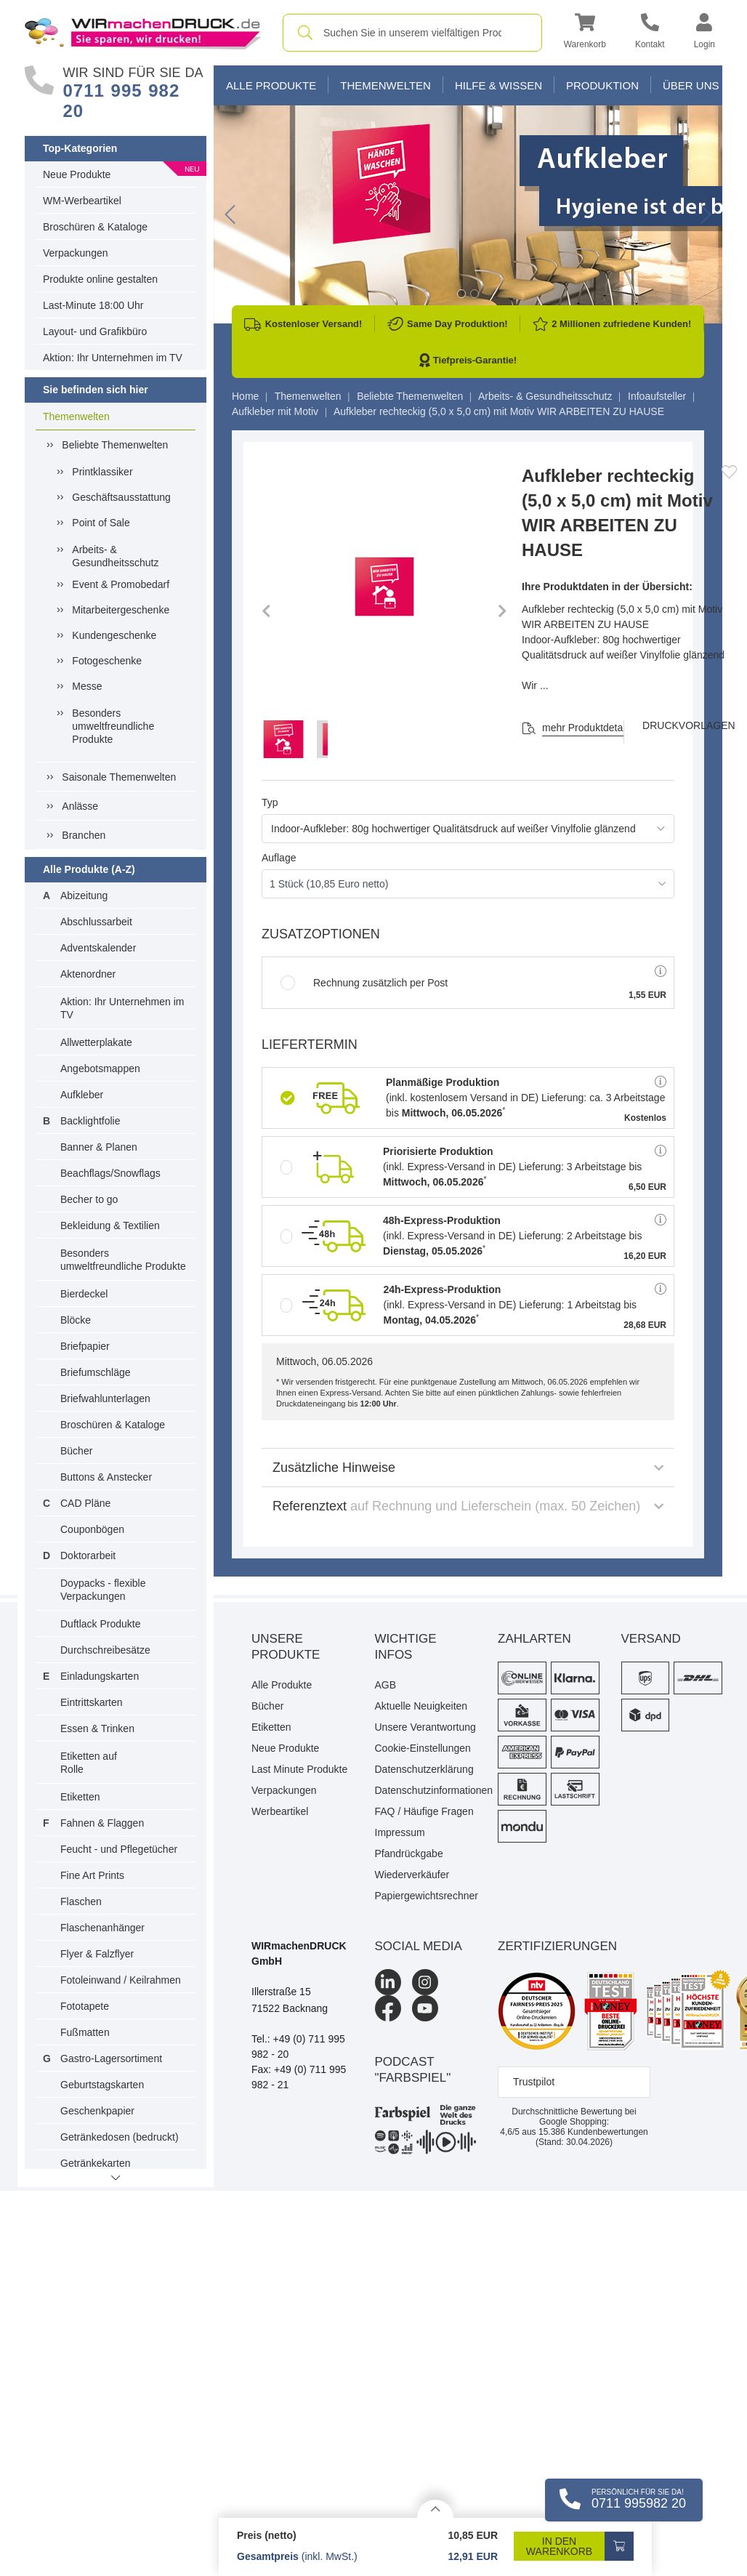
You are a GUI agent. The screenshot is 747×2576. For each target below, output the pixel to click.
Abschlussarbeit (96, 922)
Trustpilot (533, 2082)
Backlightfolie (90, 1121)
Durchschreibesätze (105, 1650)
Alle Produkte (271, 85)
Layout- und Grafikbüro (95, 331)
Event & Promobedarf (120, 584)
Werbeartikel (279, 1811)
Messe (87, 686)
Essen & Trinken (97, 1728)
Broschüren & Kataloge (95, 227)
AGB (386, 1685)
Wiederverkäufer (412, 1874)
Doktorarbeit (88, 1555)
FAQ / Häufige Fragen (424, 1811)
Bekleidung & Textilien (110, 1225)
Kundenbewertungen (593, 2132)
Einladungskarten (99, 1676)
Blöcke (75, 1320)
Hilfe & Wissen (498, 85)
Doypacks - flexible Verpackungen (103, 1589)
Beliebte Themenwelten (115, 445)
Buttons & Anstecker (106, 1477)
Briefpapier (85, 1346)
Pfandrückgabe (409, 1853)
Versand (651, 1639)
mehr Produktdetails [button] (587, 727)
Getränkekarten (95, 2163)
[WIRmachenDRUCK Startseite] (143, 32)
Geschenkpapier (97, 2111)
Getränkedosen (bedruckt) (119, 2137)
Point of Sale (100, 522)
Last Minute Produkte (299, 1769)
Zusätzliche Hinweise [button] (467, 1467)
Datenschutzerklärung (424, 1769)
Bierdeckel (84, 1294)
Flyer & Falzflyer (97, 1954)
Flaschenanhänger (102, 1928)
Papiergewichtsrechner (426, 1895)
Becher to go (89, 1199)
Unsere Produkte (285, 1647)
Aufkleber (81, 1095)
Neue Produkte (76, 174)
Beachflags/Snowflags (110, 1173)
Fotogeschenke (107, 661)
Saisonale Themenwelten (119, 777)
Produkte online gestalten (100, 279)
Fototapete (84, 2006)
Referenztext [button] (467, 1506)
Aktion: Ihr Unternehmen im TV (112, 358)
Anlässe (80, 806)
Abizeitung (84, 895)
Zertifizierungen (557, 1946)
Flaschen (81, 1901)
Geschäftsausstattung (121, 497)
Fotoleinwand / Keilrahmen (120, 1980)
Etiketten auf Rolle (88, 1762)
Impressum (400, 1832)
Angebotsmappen (100, 1068)
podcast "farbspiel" (413, 2070)
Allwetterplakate (96, 1042)
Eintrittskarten (91, 1702)
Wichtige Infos (406, 1647)
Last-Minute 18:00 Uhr (93, 305)
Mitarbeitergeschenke (120, 610)
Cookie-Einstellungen (423, 1748)
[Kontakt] (650, 33)
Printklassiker (102, 472)
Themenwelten (76, 416)
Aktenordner (88, 974)
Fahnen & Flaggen (102, 1823)
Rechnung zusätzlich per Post (364, 982)
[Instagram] (425, 1982)
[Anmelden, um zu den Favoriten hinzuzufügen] (729, 472)
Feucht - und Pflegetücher (118, 1849)
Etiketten (80, 1797)
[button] (585, 33)
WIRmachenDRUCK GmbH (299, 1953)
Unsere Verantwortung (425, 1727)
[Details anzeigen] (435, 2509)
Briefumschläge (95, 1372)
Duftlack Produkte (100, 1624)
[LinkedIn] (388, 1982)
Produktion (602, 85)
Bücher (76, 1451)
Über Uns (691, 85)
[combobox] (412, 33)
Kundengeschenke (114, 635)
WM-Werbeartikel (82, 201)
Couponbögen (92, 1529)
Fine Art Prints (92, 1875)
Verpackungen (75, 253)
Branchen (83, 835)
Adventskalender (98, 948)
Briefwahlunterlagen (105, 1398)
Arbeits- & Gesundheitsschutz (115, 556)
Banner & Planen (98, 1147)
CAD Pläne (85, 1503)
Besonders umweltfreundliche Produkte (113, 726)
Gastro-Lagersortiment (111, 2058)
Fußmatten (85, 2032)
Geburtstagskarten (102, 2085)
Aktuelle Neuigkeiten (421, 1706)
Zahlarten (534, 1639)
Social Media (418, 1946)
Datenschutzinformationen (426, 1790)
